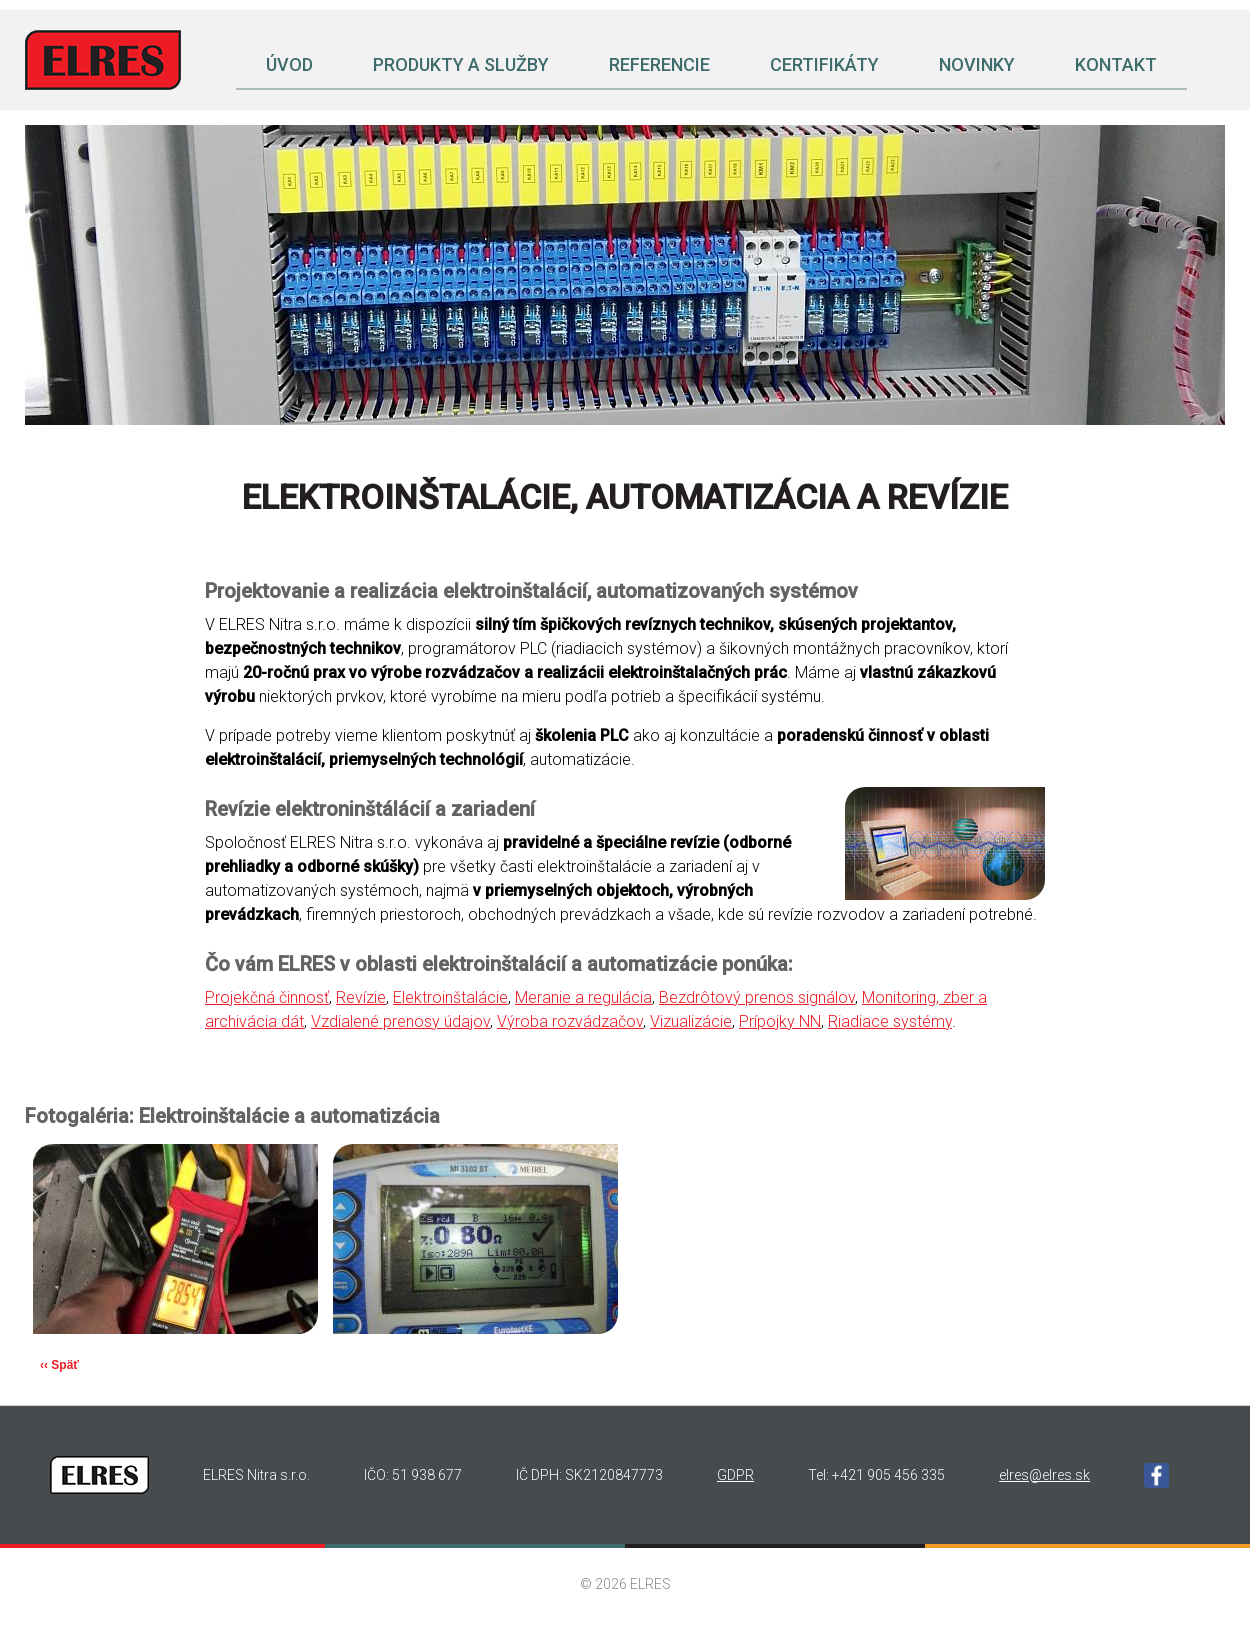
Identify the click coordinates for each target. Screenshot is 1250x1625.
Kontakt (1116, 64)
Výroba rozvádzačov (570, 1021)
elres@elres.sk (1044, 1475)
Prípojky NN (780, 1021)
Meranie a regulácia (583, 997)
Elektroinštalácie (450, 997)
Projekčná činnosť (267, 997)
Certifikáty (824, 64)
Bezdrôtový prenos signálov (757, 997)
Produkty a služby (461, 64)
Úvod (289, 64)
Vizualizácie (691, 1021)
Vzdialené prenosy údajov (400, 1021)
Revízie (361, 997)
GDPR (735, 1475)
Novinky (977, 64)
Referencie (659, 64)
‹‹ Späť (59, 1365)
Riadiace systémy (890, 1021)
